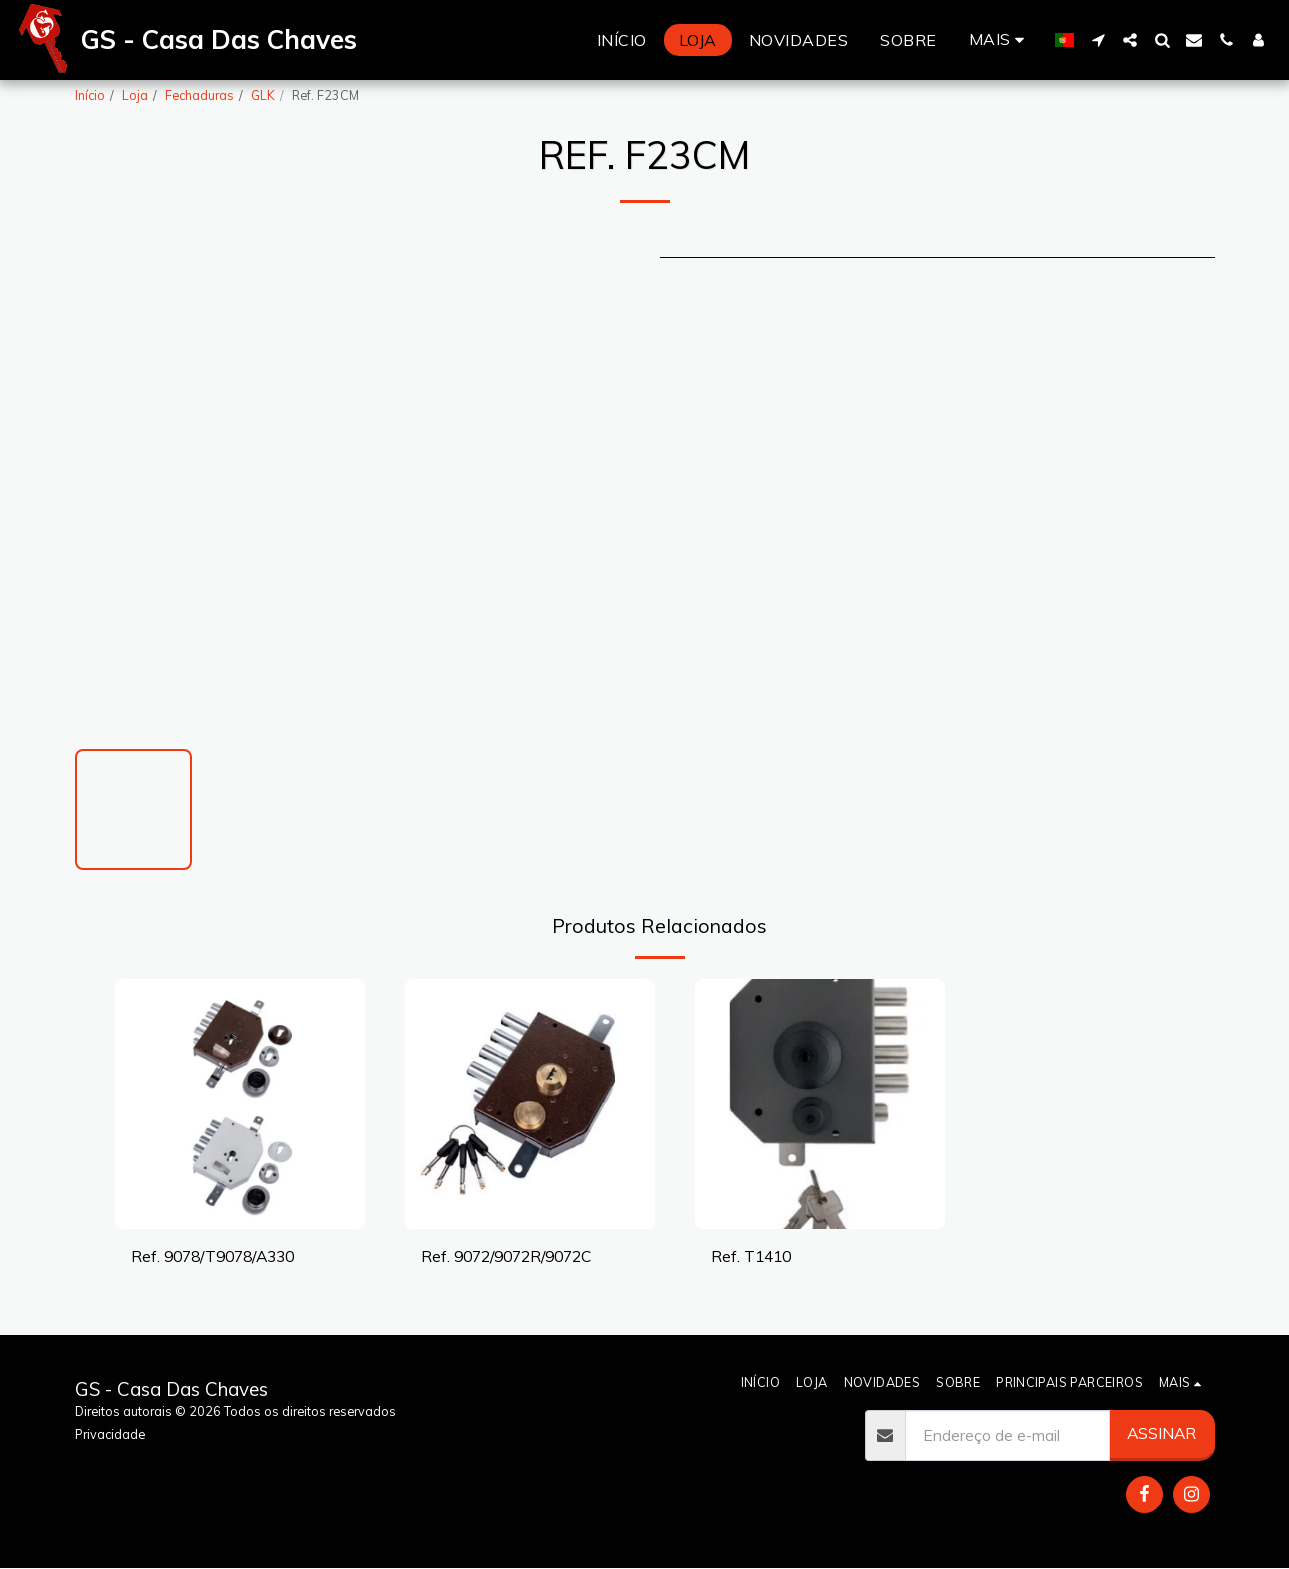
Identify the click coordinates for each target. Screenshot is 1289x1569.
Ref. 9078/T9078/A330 (212, 1256)
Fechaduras (199, 95)
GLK (263, 95)
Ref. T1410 (751, 1256)
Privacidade (110, 1434)
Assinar (1161, 1433)
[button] (1098, 40)
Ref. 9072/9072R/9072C (506, 1256)
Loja (135, 95)
